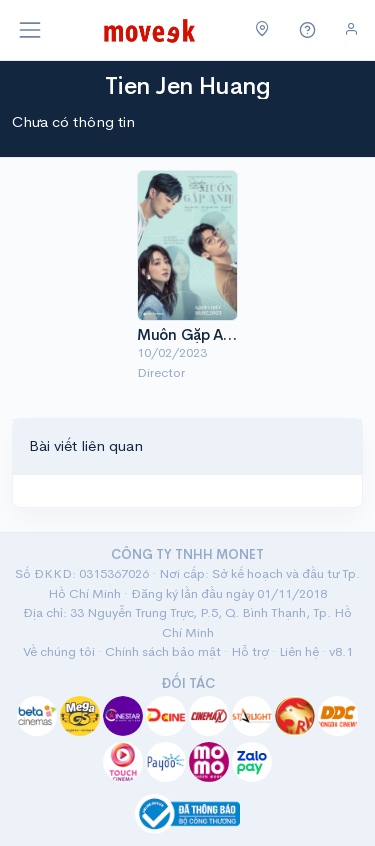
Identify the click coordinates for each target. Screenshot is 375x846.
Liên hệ (299, 651)
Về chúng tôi (59, 651)
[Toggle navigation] (30, 30)
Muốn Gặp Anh (188, 334)
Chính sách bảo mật (163, 651)
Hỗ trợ (250, 651)
